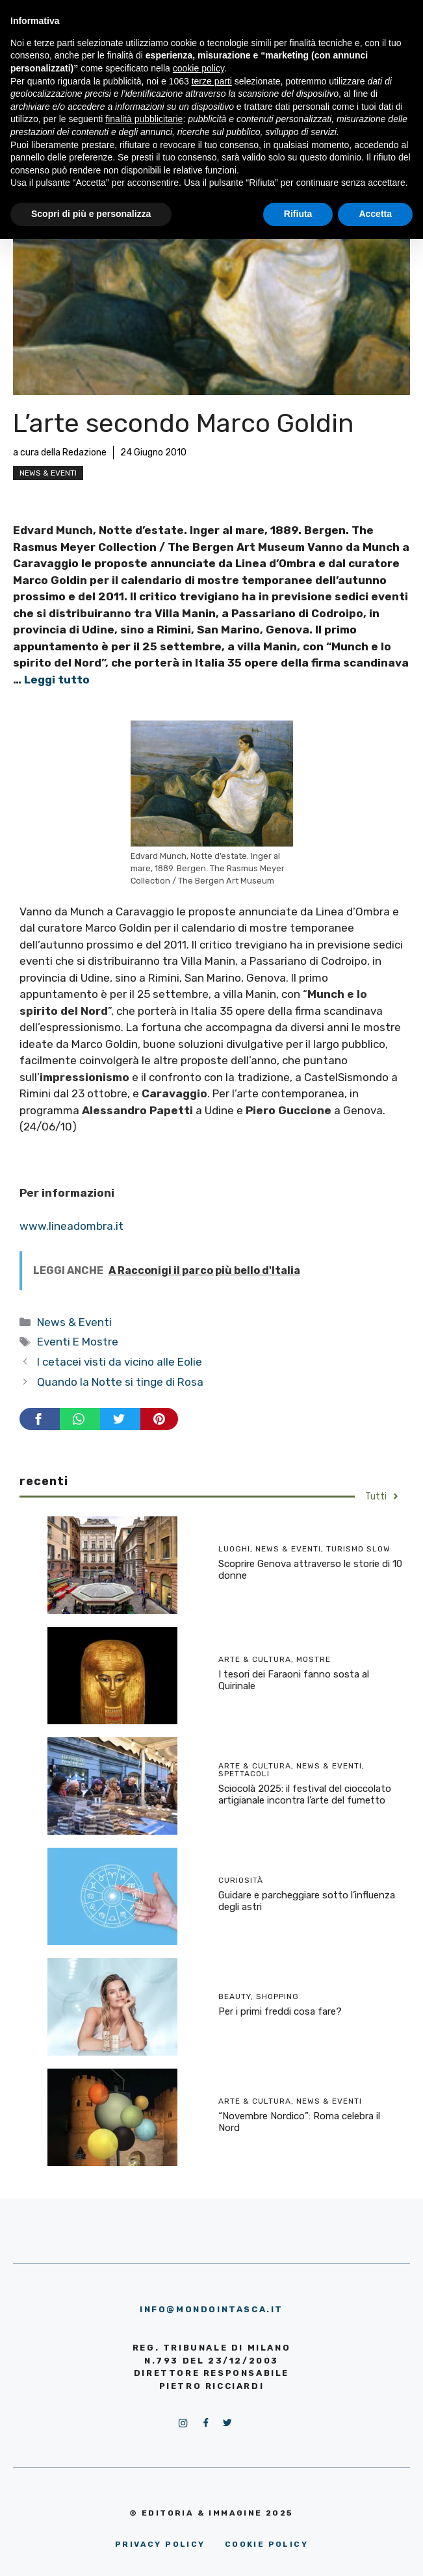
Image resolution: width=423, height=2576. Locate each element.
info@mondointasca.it (211, 2309)
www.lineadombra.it (71, 1225)
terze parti (212, 81)
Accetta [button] (375, 214)
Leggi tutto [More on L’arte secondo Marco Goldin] (57, 679)
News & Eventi (48, 473)
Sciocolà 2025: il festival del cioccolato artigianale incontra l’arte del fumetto (304, 1794)
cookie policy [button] (198, 68)
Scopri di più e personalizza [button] (91, 214)
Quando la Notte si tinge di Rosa (120, 1381)
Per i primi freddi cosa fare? (280, 2011)
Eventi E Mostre (77, 1341)
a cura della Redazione (60, 452)
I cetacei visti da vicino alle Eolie (119, 1361)
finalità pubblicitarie (144, 119)
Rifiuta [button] (298, 214)
